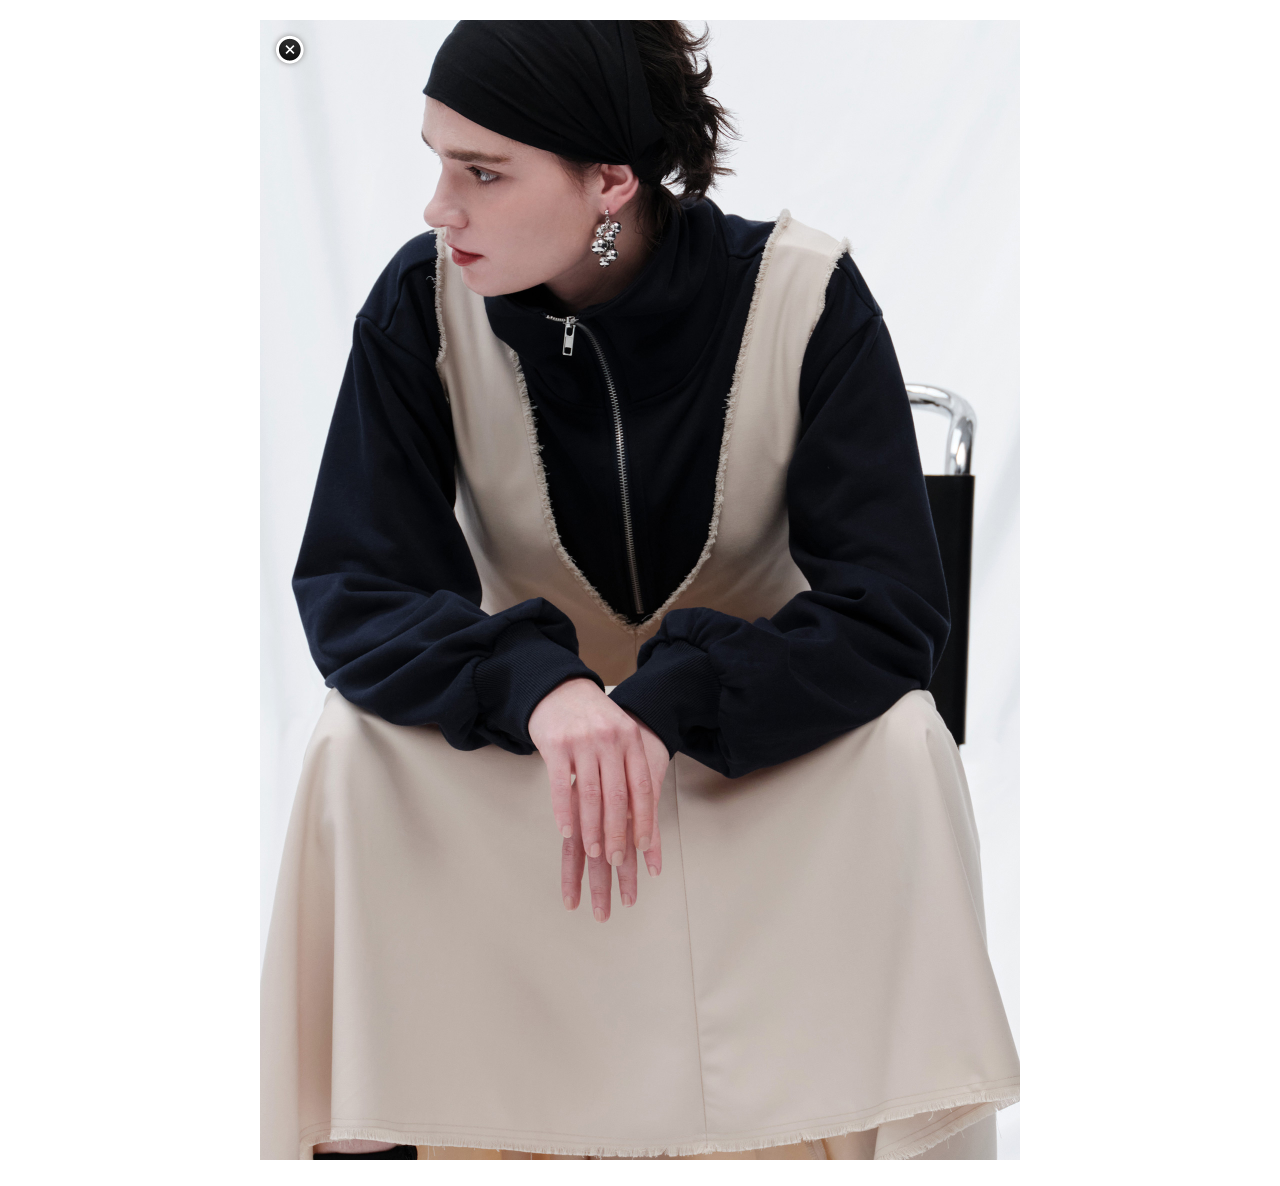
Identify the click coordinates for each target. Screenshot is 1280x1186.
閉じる (290, 50)
